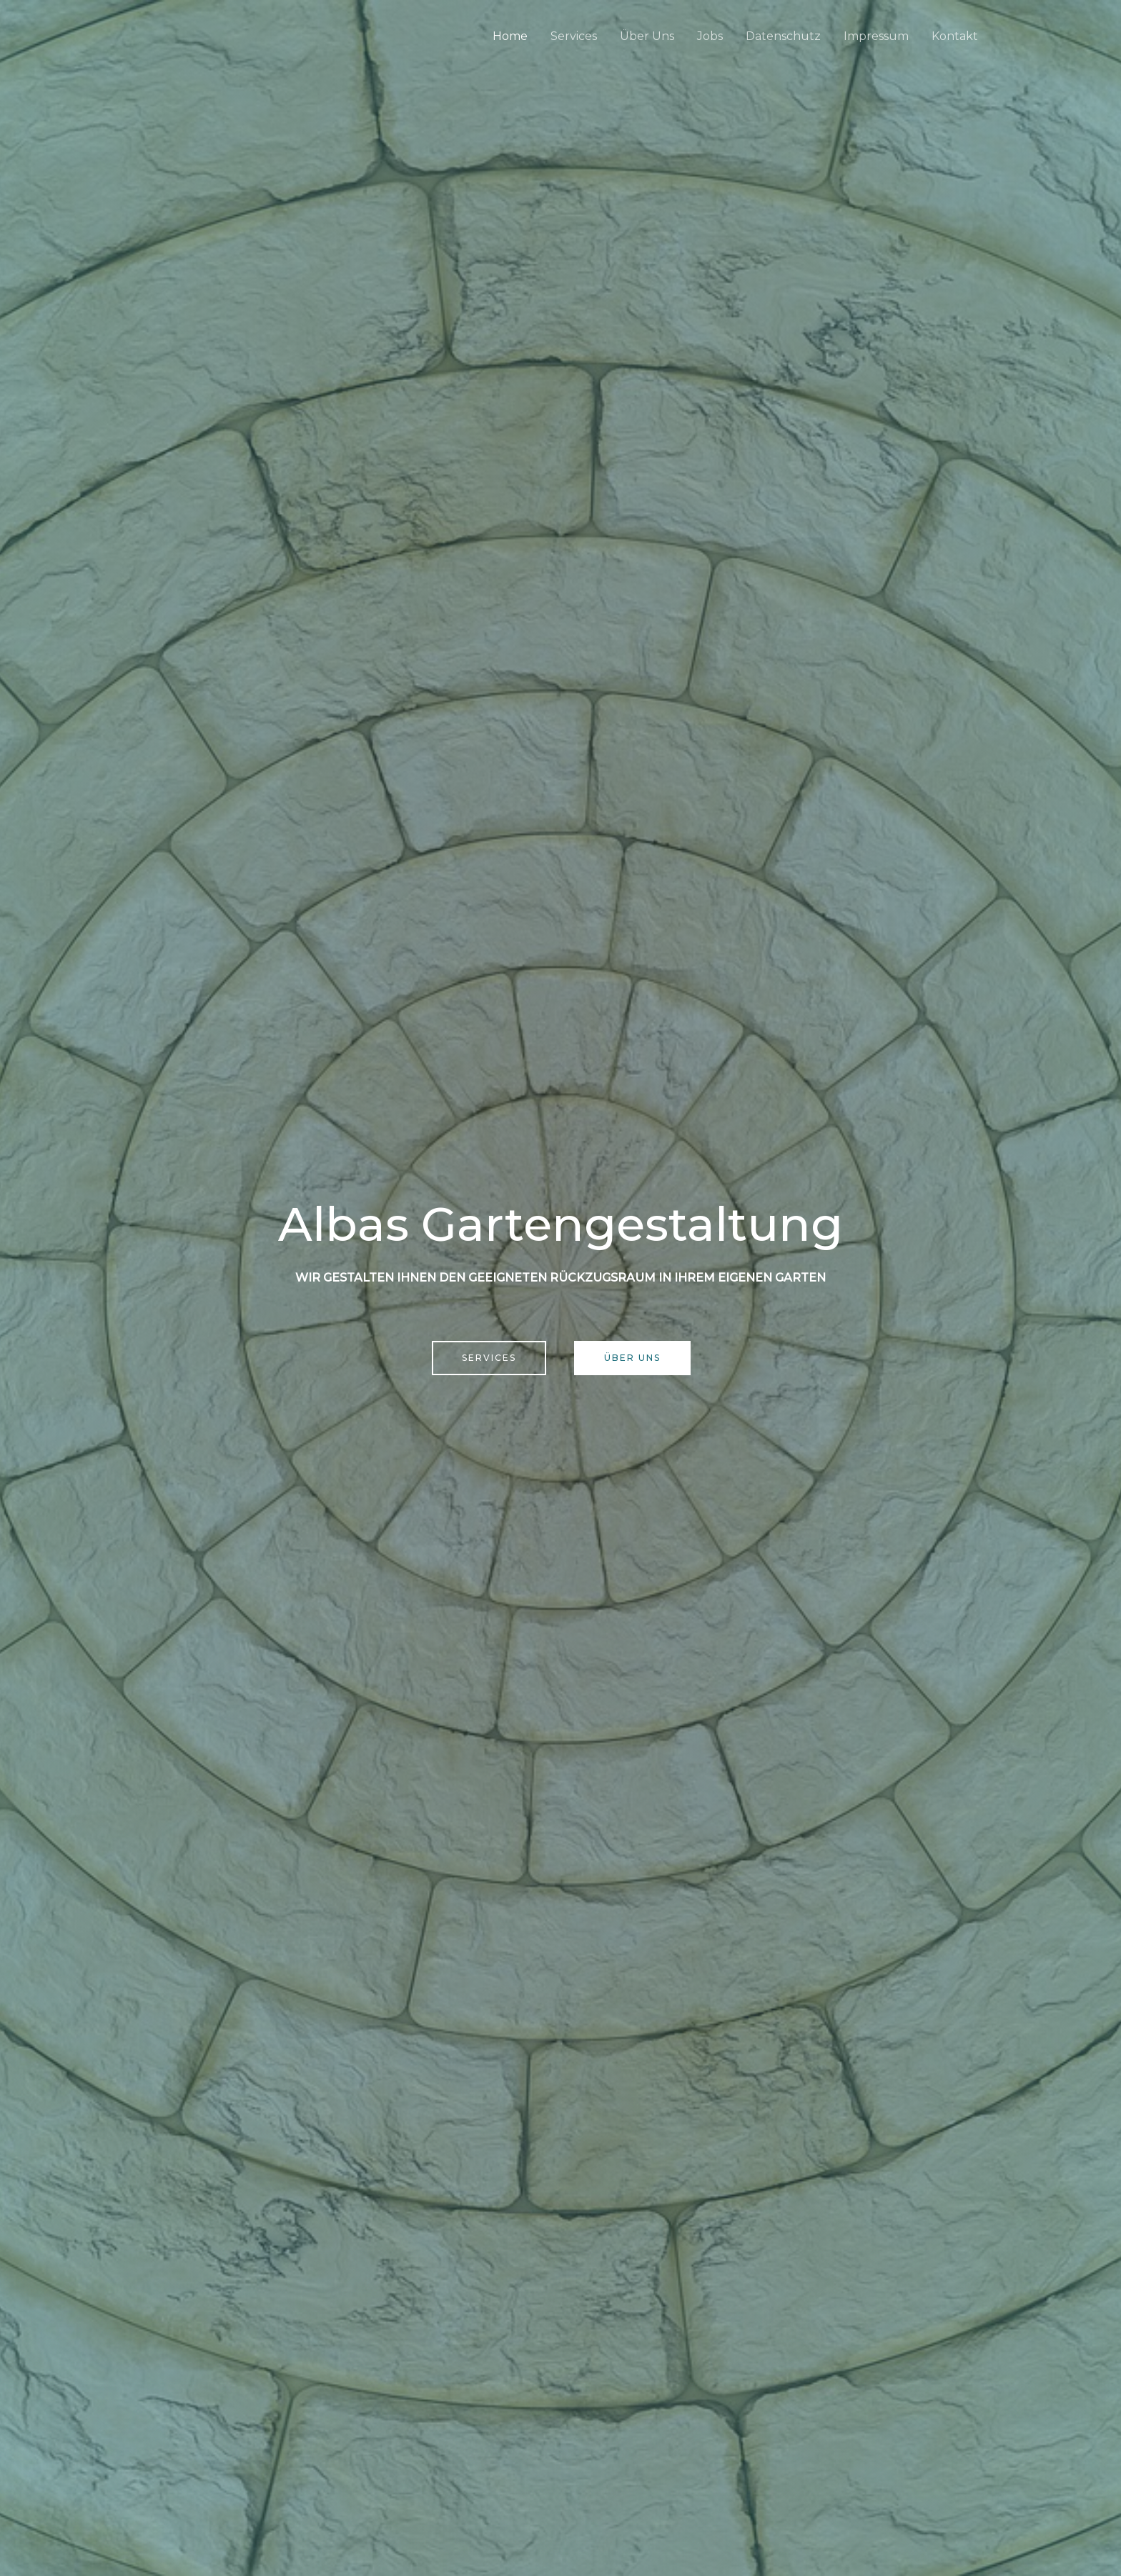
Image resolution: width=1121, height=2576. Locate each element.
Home (510, 36)
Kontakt (955, 36)
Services (573, 36)
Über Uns (647, 36)
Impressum (876, 36)
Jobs (710, 36)
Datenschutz (783, 36)
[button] (489, 1358)
